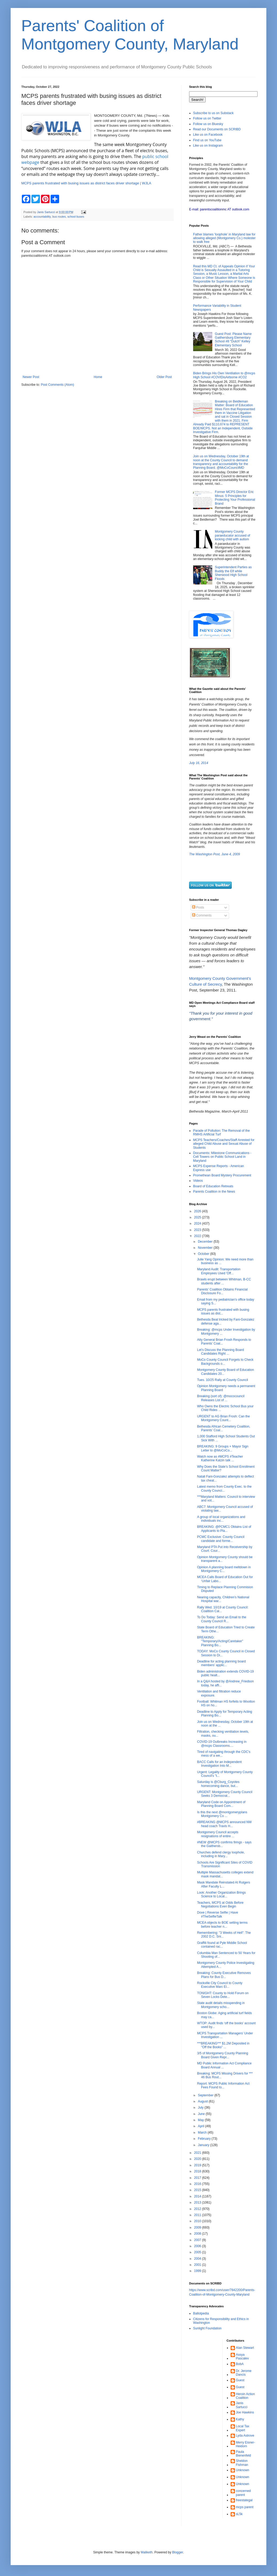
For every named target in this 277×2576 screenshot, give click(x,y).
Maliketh (147, 2552)
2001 (198, 2265)
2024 (198, 1223)
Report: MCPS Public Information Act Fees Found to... (223, 2085)
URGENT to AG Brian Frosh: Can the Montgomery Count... (223, 1418)
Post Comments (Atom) (57, 385)
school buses (75, 216)
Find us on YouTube (207, 140)
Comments (201, 915)
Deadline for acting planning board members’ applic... (221, 1663)
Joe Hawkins (245, 2412)
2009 (198, 2227)
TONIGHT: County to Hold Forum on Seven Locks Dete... (223, 1995)
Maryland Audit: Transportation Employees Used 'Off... (219, 1271)
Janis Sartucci (241, 2405)
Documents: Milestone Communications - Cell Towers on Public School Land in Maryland (222, 1157)
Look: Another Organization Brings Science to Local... (221, 1894)
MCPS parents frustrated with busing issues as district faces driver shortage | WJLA (86, 183)
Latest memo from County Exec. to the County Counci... (224, 1488)
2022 (198, 1236)
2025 (198, 1217)
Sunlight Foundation (207, 2328)
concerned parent (243, 2492)
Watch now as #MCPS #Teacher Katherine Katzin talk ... (220, 1458)
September (206, 2095)
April (201, 2126)
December (206, 1241)
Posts (198, 907)
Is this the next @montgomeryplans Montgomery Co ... (222, 1814)
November (206, 1248)
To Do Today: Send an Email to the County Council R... (221, 1619)
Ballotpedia (201, 2313)
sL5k (239, 2514)
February (204, 2139)
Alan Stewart (245, 2348)
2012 (198, 2209)
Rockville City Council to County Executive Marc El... (219, 1985)
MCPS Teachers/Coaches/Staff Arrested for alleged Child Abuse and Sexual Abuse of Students (223, 1144)
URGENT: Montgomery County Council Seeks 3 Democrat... (224, 1794)
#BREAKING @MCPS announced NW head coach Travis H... (224, 1824)
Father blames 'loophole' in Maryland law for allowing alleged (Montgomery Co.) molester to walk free (224, 238)
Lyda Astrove (245, 2435)
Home (98, 377)
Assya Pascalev (242, 2356)
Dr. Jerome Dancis (244, 2372)
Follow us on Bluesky (208, 124)
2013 (198, 2202)
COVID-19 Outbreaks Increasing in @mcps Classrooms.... (221, 1743)
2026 (198, 1211)
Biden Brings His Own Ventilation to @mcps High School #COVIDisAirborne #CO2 (224, 375)
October (204, 1254)
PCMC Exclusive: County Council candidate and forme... (220, 1538)
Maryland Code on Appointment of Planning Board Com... (221, 1804)
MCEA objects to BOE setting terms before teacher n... (222, 1924)
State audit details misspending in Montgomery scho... (221, 2005)
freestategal (244, 2500)
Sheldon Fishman (242, 2462)
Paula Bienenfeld (243, 2453)
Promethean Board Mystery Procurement (222, 1175)
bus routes (59, 216)
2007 (198, 2240)
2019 (198, 2165)
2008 (198, 2233)
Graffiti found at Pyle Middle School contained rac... (222, 1944)
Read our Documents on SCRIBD (217, 129)
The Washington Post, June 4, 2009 (214, 854)
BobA (240, 2364)
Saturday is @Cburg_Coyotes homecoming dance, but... (218, 1783)
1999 (198, 2271)
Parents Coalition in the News (214, 1191)
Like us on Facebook (208, 134)
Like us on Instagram (208, 145)
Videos (198, 1181)
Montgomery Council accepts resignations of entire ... (217, 1834)
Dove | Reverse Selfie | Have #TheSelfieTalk (217, 1914)
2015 (198, 2190)
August (203, 2101)
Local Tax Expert (242, 2428)
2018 (198, 2171)
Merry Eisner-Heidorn (245, 2444)
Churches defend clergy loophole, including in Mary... (221, 1854)
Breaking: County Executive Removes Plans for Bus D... (224, 1974)
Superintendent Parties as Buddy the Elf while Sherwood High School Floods (233, 572)
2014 (198, 2196)
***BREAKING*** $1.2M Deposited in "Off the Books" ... (223, 2045)
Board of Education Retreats (213, 1186)
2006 (198, 2246)
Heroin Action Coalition (245, 2396)
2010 (198, 2221)
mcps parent (245, 2507)
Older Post (164, 377)
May (201, 2120)
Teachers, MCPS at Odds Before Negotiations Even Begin (220, 1904)
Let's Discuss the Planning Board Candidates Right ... (220, 1351)
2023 (198, 1230)
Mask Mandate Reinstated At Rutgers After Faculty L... (223, 1884)
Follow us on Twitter (207, 118)
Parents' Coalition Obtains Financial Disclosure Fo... (222, 1291)
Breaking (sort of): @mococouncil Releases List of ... (221, 1398)
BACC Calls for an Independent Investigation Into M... (219, 1764)
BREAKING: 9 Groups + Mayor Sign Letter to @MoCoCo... (222, 1448)
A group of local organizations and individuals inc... (221, 1519)
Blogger (177, 2552)
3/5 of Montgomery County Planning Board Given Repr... (222, 2055)
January (204, 2145)
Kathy (240, 2419)
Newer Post (31, 377)
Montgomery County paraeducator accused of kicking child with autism (232, 535)
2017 (198, 2178)
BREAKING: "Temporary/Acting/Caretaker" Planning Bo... (220, 1641)
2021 (198, 2153)
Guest (240, 2380)
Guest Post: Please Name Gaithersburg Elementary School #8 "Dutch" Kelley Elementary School (233, 339)
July (201, 2107)
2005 (198, 2252)
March (203, 2132)
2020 (198, 2159)
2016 (198, 2184)
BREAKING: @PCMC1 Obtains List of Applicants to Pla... (224, 1528)
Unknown (242, 2470)
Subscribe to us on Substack (213, 113)
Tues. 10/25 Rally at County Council (222, 1380)
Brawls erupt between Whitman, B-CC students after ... (224, 1281)
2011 (198, 2215)
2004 (198, 2258)
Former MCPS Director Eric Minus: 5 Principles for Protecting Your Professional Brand (235, 497)
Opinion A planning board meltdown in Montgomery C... (224, 1569)
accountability (42, 216)
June (202, 2114)
